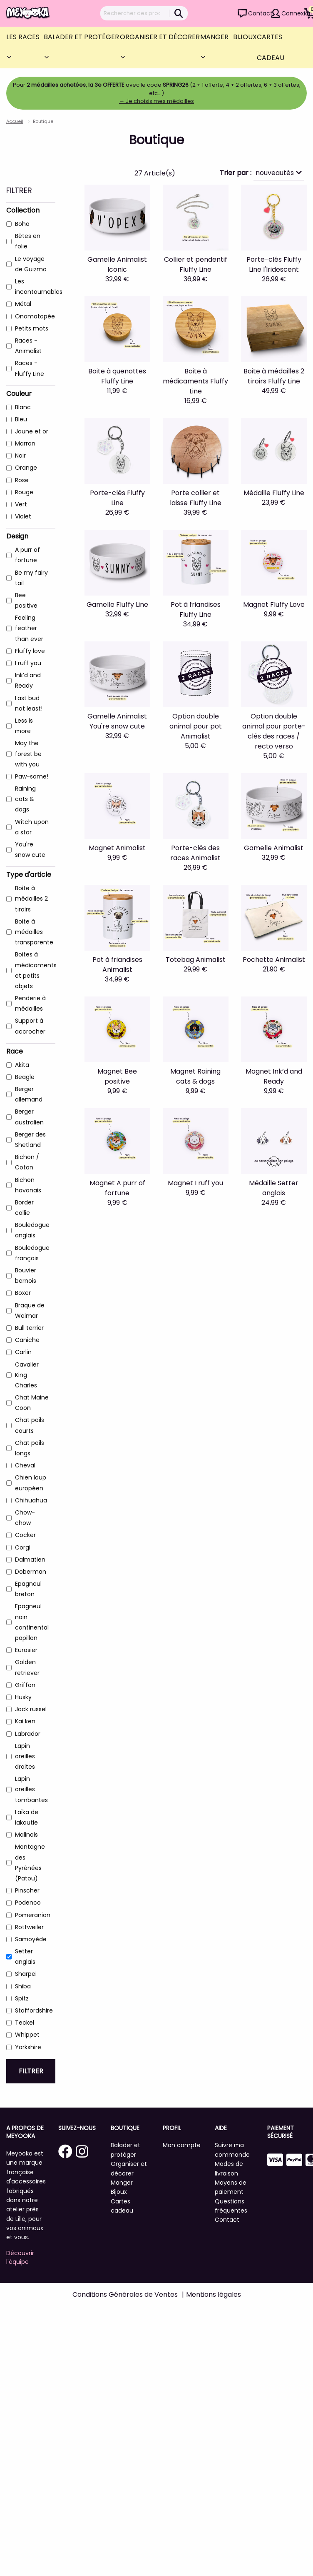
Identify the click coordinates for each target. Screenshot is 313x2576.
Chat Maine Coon (32, 1402)
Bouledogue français (32, 1253)
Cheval (25, 1465)
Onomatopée (35, 316)
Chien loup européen (30, 1482)
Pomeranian (32, 1915)
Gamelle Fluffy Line (117, 604)
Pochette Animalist (274, 959)
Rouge (24, 492)
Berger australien (29, 1116)
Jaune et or (31, 431)
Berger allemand (28, 1094)
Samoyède (31, 1939)
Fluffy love (30, 651)
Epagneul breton (28, 1589)
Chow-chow (25, 1517)
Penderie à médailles (30, 1003)
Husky (23, 1697)
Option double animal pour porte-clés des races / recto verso (274, 731)
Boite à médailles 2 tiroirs (31, 898)
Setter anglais (25, 1956)
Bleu (21, 419)
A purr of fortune (27, 555)
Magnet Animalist (117, 848)
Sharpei (26, 1974)
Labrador (27, 1734)
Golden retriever (27, 1667)
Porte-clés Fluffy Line (117, 498)
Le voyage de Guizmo (31, 264)
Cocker (25, 1535)
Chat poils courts (29, 1425)
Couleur (19, 393)
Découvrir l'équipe (20, 2257)
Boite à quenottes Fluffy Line (117, 376)
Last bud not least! (28, 703)
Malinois (26, 1834)
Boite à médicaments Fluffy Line (195, 381)
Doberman (30, 1571)
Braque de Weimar (30, 1310)
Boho (22, 224)
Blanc (23, 407)
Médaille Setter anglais (273, 1188)
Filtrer (31, 2071)
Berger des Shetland (30, 1139)
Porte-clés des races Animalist (195, 853)
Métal (23, 304)
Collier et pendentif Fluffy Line (195, 264)
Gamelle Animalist (273, 848)
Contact (260, 13)
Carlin (23, 1352)
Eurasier (26, 1650)
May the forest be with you (28, 753)
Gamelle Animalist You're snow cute (117, 721)
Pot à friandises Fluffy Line (196, 609)
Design (17, 536)
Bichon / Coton (27, 1162)
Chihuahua (31, 1500)
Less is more (24, 725)
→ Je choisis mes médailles (156, 101)
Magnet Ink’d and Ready (274, 1076)
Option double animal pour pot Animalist (195, 726)
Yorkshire (28, 2047)
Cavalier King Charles (27, 1374)
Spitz (22, 1998)
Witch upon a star (32, 827)
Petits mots (31, 328)
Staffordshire (34, 2010)
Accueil (14, 121)
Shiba (23, 1986)
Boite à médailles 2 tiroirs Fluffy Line (273, 376)
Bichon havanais (28, 1185)
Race (14, 1051)
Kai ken (25, 1721)
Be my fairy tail (31, 577)
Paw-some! (31, 776)
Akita (22, 1065)
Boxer (23, 1293)
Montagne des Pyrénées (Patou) (30, 1863)
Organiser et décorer (160, 37)
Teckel (24, 2022)
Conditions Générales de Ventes (125, 2294)
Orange (26, 467)
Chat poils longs (29, 1448)
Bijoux (245, 37)
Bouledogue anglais (32, 1230)
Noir (20, 455)
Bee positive (26, 600)
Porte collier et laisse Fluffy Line (195, 498)
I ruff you (28, 663)
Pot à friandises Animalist (117, 964)
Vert (21, 504)
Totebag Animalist (196, 959)
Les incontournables (38, 286)
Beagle (25, 1077)
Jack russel (31, 1709)
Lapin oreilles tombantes (31, 1789)
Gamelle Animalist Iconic (117, 264)
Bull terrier (29, 1328)
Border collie (24, 1207)
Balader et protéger (81, 37)
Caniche (27, 1340)
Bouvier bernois (25, 1275)
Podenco (28, 1902)
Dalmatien (30, 1559)
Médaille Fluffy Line (273, 493)
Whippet (27, 2034)
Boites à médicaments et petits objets (36, 970)
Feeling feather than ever (29, 628)
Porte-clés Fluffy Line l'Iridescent (273, 264)
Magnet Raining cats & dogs (195, 1076)
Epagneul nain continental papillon (32, 1622)
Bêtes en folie (27, 241)
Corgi (22, 1547)
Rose (22, 480)
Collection (23, 210)
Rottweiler (29, 1927)
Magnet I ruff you (195, 1183)
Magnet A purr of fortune (117, 1188)
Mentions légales (213, 2294)
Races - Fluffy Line (29, 368)
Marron (25, 443)
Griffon (25, 1685)
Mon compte (182, 2145)
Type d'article (28, 874)
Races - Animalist (28, 345)
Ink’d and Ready (28, 680)
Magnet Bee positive (117, 1076)
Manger (214, 37)
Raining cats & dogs (25, 799)
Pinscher (27, 1890)
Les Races (23, 37)
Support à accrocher (30, 1025)
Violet (23, 516)
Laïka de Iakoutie (26, 1817)
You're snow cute (30, 849)
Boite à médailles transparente (34, 931)
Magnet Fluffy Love (274, 604)
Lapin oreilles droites (25, 1756)
